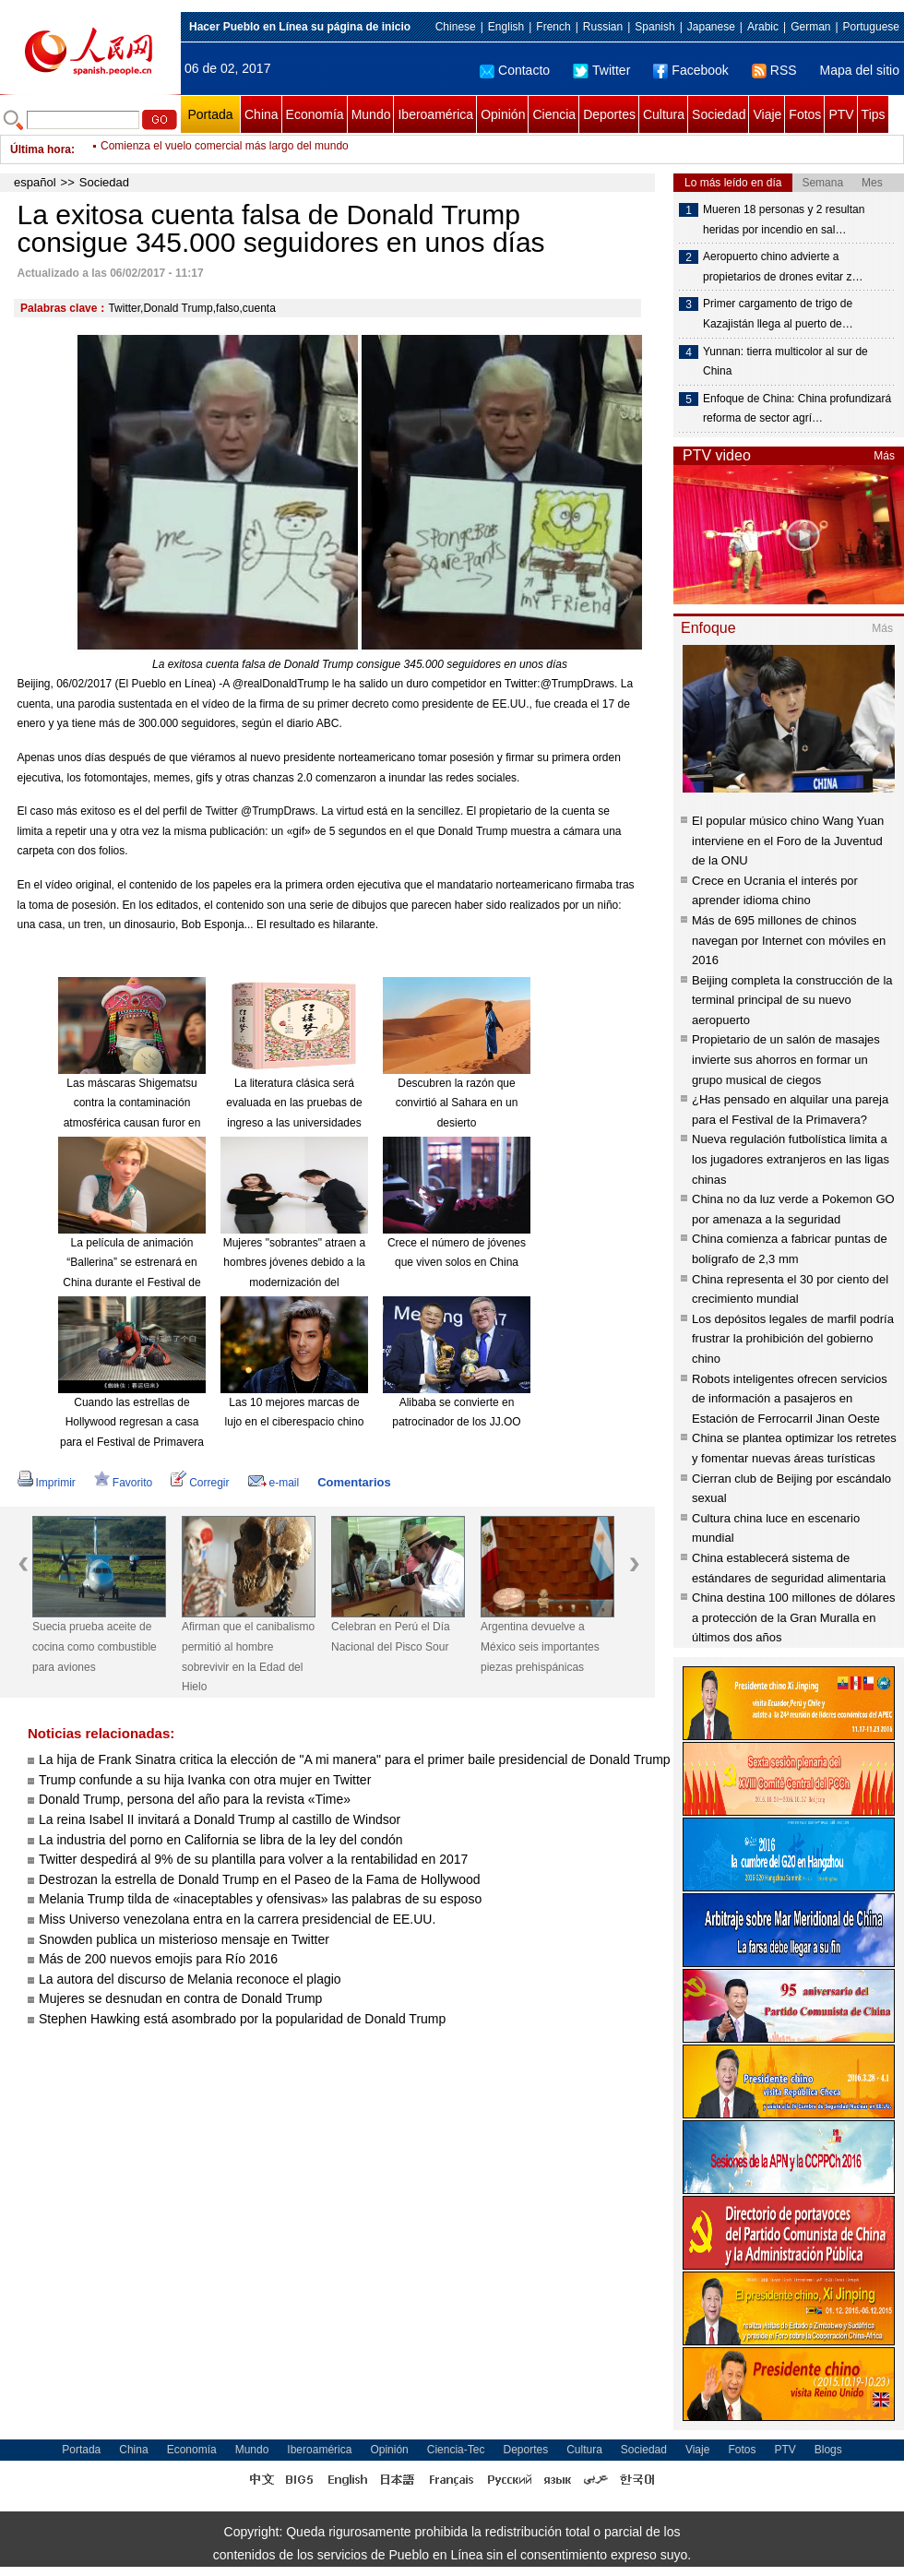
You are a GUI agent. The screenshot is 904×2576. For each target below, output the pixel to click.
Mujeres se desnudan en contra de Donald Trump (180, 1998)
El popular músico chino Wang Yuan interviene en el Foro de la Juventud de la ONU (788, 840)
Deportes (609, 114)
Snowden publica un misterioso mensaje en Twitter (184, 1939)
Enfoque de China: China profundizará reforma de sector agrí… (797, 408)
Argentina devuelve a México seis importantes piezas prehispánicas (540, 1646)
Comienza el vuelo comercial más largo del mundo (225, 149)
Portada (209, 114)
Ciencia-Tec (456, 2449)
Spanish (654, 26)
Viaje (767, 114)
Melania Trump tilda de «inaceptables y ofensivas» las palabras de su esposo (260, 1898)
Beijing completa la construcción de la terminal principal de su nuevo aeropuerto (792, 1000)
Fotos (805, 114)
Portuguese (871, 26)
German (810, 26)
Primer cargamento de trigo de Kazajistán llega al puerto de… (778, 313)
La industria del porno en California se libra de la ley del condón (221, 1839)
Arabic (763, 26)
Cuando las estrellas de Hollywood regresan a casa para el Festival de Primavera (132, 1422)
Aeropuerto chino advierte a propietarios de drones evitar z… (782, 266)
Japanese (711, 26)
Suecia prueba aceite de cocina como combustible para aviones (94, 1646)
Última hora (40, 149)
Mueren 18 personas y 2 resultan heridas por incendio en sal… (783, 219)
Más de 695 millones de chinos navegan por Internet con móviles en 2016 (789, 940)
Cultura (663, 114)
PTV (840, 114)
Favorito (123, 1482)
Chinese (455, 26)
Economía (315, 114)
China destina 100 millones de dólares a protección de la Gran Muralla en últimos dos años (793, 1617)
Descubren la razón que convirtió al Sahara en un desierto (457, 1103)
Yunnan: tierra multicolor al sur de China (785, 361)
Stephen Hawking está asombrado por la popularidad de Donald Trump (242, 2018)
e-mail (274, 1482)
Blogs (828, 2449)
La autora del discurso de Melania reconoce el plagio (190, 1979)
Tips (874, 114)
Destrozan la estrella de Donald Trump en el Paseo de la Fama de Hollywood (260, 1879)
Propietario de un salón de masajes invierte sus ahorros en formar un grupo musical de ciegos (786, 1059)
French (553, 26)
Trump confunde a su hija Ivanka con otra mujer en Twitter (205, 1779)
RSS (774, 70)
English (506, 26)
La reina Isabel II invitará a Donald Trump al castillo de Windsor (219, 1819)
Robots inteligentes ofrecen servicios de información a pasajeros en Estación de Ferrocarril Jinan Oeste (789, 1398)
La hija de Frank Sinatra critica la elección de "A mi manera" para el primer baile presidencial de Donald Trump (355, 1759)
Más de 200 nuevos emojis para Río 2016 (158, 1958)
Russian (603, 26)
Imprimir (47, 1482)
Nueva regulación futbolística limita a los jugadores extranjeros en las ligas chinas (790, 1159)
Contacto (515, 70)
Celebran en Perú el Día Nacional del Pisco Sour (390, 1636)
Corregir (200, 1482)
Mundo (371, 114)
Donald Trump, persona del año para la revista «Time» (195, 1799)
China (261, 114)
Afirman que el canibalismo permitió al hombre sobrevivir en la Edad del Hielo (248, 1656)
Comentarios (353, 1482)
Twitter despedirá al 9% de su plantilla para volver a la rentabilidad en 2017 (253, 1859)
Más (884, 455)
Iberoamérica (435, 114)
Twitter (601, 70)
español (35, 182)
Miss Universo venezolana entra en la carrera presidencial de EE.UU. (237, 1919)
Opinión (503, 114)
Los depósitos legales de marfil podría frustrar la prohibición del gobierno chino (793, 1339)
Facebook (690, 70)
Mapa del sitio (859, 70)
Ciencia (554, 114)
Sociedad (718, 114)
